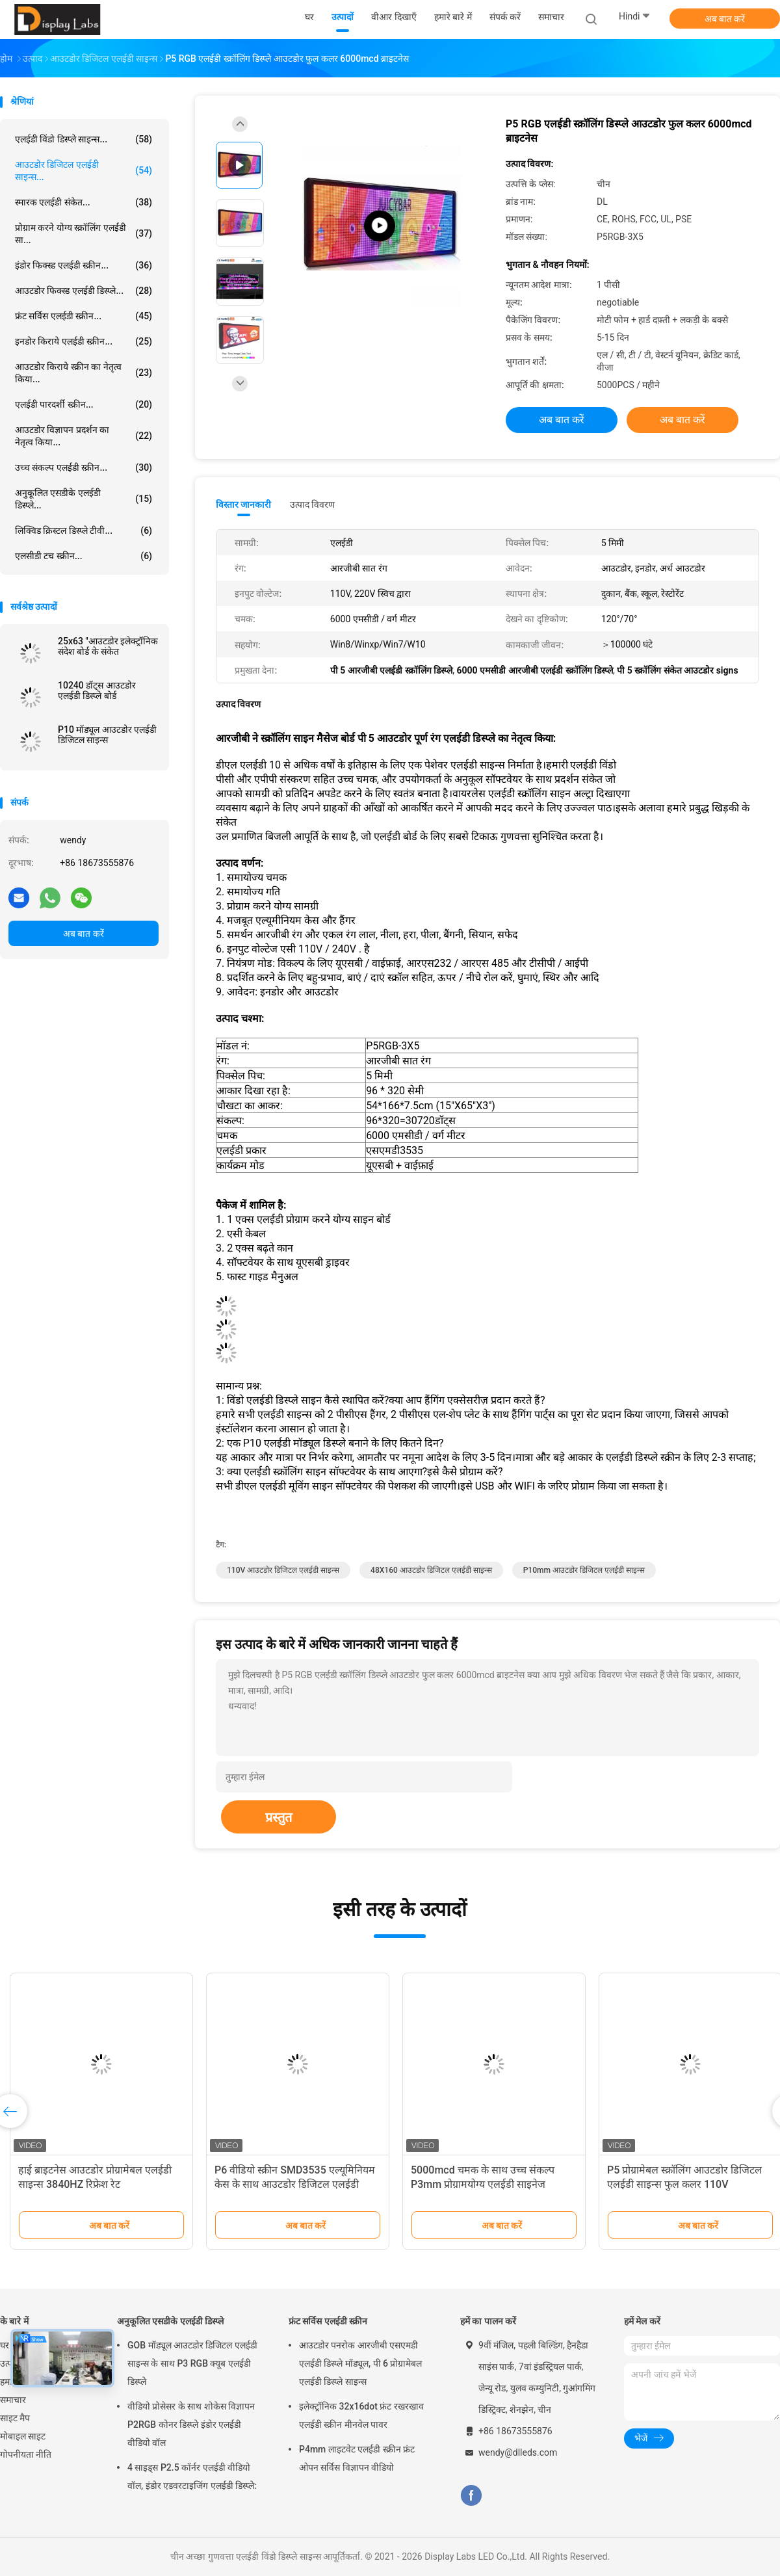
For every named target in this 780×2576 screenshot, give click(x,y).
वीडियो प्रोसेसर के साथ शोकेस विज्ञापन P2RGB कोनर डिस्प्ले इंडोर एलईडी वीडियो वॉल (191, 2424)
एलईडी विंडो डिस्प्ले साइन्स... (83, 139)
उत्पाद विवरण (312, 504)
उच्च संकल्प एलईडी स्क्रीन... (83, 467)
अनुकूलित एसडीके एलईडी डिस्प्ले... (83, 499)
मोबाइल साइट (23, 2436)
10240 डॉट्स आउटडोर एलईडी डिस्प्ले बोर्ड (97, 690)
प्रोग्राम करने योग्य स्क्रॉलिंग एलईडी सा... (83, 233)
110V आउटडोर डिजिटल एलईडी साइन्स (283, 1570)
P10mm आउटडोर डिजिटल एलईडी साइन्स (584, 1570)
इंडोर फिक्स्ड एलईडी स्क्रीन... (83, 265)
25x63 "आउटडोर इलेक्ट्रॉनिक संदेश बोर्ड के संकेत (108, 646)
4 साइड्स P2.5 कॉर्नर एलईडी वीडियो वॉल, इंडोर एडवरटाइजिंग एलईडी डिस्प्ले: (192, 2476)
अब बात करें (725, 19)
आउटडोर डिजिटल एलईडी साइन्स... (83, 170)
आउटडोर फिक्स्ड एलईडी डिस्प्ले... (83, 290)
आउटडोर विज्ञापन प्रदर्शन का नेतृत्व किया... (83, 436)
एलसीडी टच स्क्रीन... (83, 555)
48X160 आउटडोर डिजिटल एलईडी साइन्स (431, 1570)
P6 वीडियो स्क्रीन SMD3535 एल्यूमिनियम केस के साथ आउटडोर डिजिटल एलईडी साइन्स (294, 2184)
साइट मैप (15, 2418)
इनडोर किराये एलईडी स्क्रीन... (83, 341)
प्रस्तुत (278, 1817)
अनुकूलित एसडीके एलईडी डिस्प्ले (170, 2321)
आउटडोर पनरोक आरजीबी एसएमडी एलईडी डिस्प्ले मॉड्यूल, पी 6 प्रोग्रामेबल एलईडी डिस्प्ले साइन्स (360, 2363)
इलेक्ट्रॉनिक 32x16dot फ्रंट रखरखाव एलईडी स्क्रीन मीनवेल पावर (361, 2415)
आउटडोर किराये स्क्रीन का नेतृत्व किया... (83, 372)
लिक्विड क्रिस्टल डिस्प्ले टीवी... (83, 530)
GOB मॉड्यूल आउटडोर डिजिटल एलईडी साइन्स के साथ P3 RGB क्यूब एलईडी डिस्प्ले (192, 2363)
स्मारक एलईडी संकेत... (83, 202)
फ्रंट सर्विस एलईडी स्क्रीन (328, 2321)
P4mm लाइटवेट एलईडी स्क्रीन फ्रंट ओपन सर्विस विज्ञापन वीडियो (357, 2458)
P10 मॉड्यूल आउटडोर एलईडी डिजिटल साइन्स (107, 734)
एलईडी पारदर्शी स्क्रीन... (83, 404)
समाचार (13, 2400)
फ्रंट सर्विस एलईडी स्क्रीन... (83, 315)
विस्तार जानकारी (244, 504)
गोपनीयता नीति (25, 2454)
